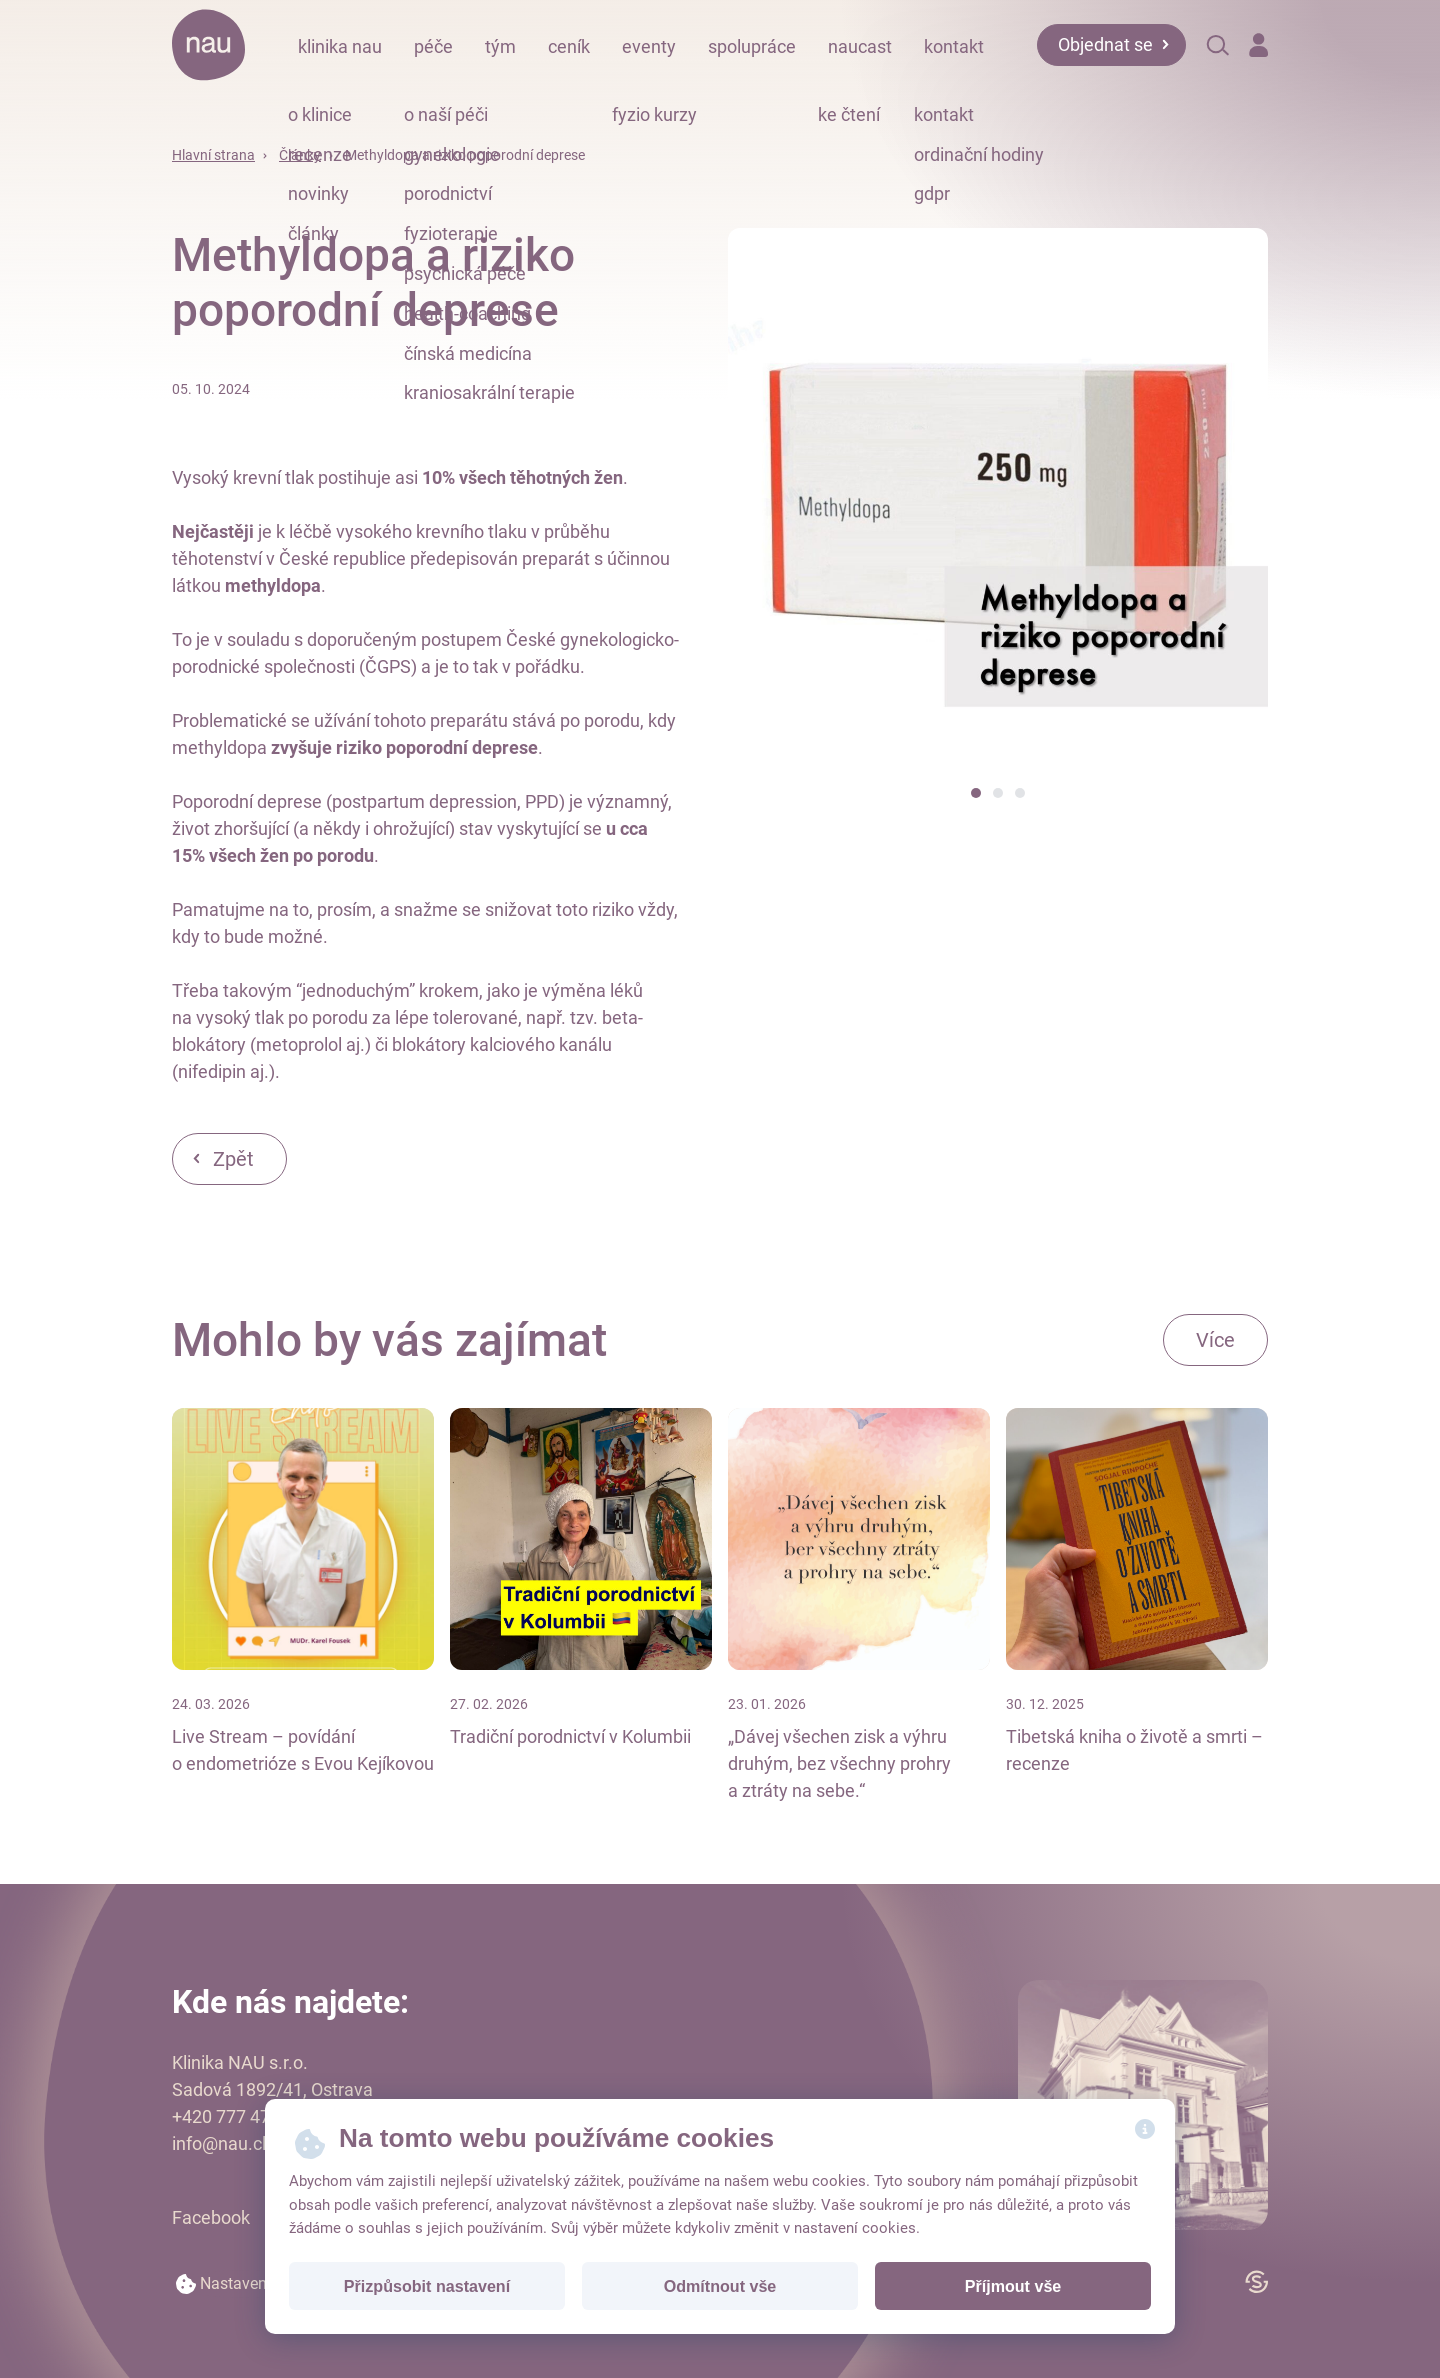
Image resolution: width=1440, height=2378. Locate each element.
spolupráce (752, 46)
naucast (860, 46)
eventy (649, 46)
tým (500, 46)
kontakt (954, 46)
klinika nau (340, 46)
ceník (569, 46)
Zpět (233, 1159)
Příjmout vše (1013, 2286)
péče (433, 46)
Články (300, 155)
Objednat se (1105, 44)
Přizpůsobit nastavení (427, 2286)
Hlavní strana (213, 155)
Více (1215, 1340)
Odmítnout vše (720, 2286)
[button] (976, 793)
